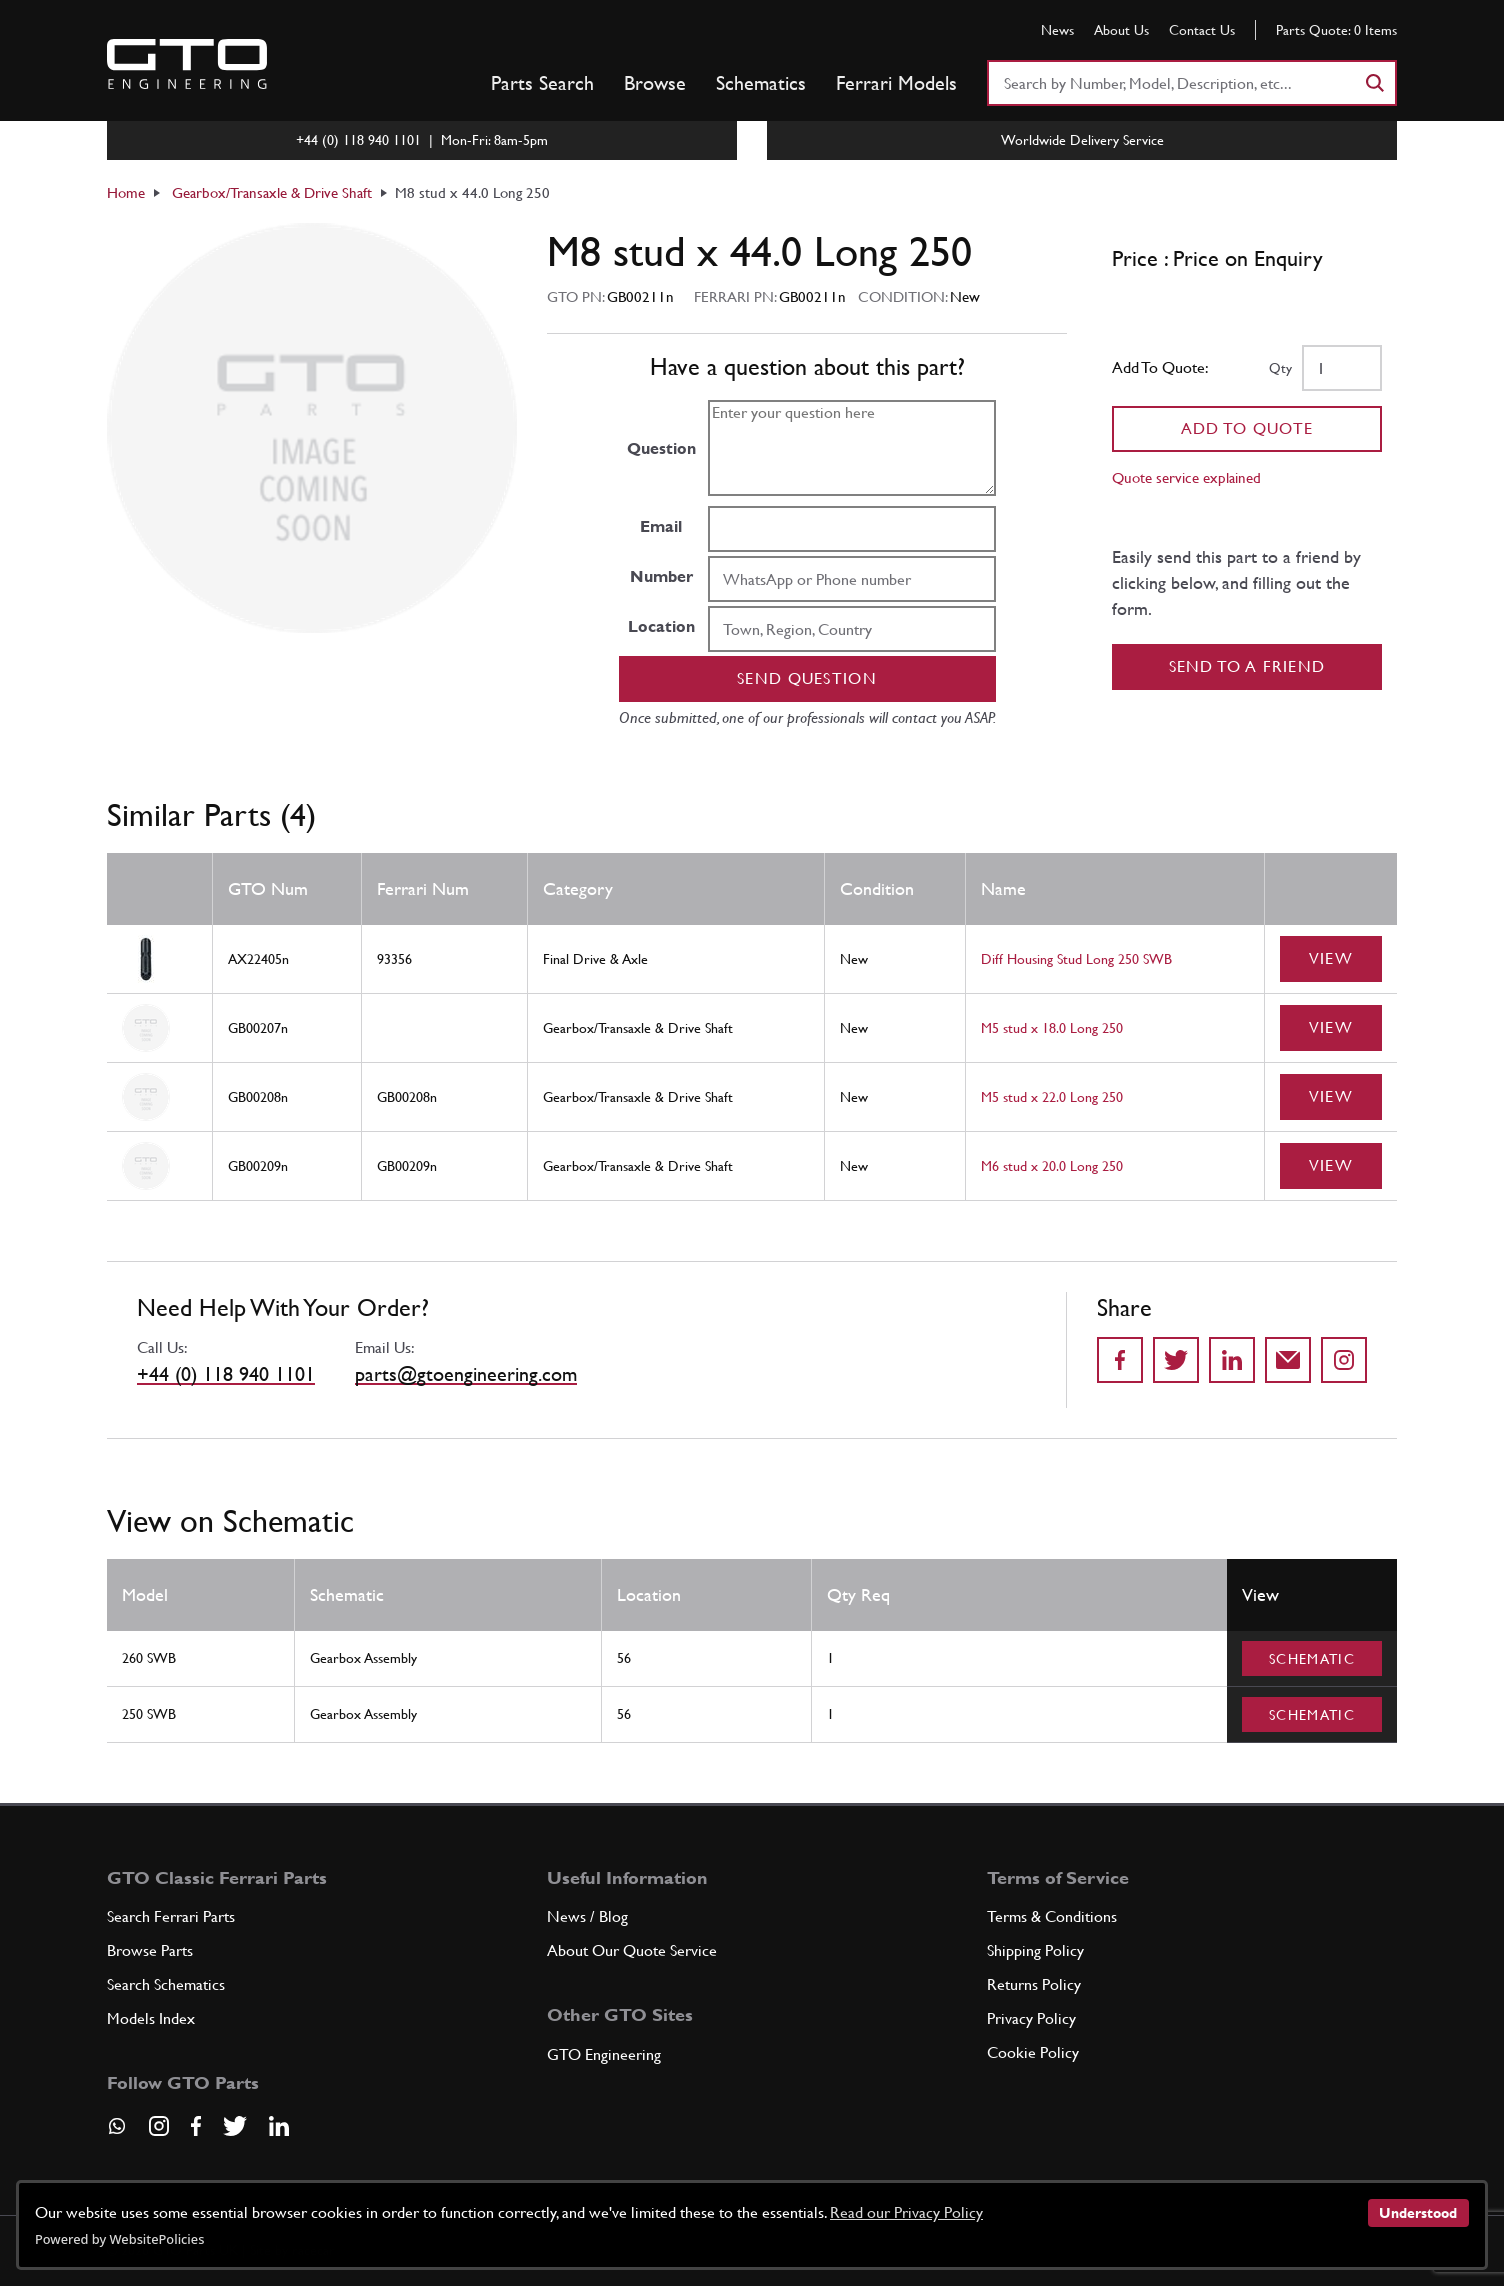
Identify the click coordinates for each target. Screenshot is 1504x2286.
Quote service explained (1186, 477)
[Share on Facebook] (1120, 1360)
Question (661, 448)
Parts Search (542, 83)
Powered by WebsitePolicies (119, 2239)
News (1057, 30)
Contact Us (1202, 30)
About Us (1121, 30)
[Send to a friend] (1288, 1360)
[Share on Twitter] (1176, 1360)
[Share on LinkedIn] (1232, 1360)
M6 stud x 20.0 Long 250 (1052, 1166)
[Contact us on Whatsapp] (117, 2133)
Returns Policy (1034, 1984)
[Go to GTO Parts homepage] (187, 64)
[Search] (1374, 83)
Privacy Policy (1031, 2018)
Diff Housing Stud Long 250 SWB (1076, 959)
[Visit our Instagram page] (159, 2126)
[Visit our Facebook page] (196, 2126)
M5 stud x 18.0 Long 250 (1052, 1028)
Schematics (761, 83)
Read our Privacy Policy (906, 2212)
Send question (807, 678)
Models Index (151, 2018)
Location (661, 626)
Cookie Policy (1033, 2052)
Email (661, 526)
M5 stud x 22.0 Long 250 (1052, 1097)
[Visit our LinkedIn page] (279, 2126)
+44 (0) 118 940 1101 (226, 1374)
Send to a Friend (1247, 666)
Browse (655, 83)
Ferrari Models (896, 83)
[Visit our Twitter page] (235, 2126)
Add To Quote (1247, 428)
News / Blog (587, 1916)
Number (661, 576)
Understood (1418, 2213)
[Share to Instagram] (1344, 1360)
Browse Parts (150, 1950)
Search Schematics (166, 1984)
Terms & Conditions (1052, 1916)
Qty (1280, 368)
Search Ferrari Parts (171, 1916)
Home (126, 192)
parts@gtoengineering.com (466, 1374)
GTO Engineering (604, 2054)
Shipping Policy (1035, 1950)
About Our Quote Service (632, 1950)
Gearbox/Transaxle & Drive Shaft (272, 192)
